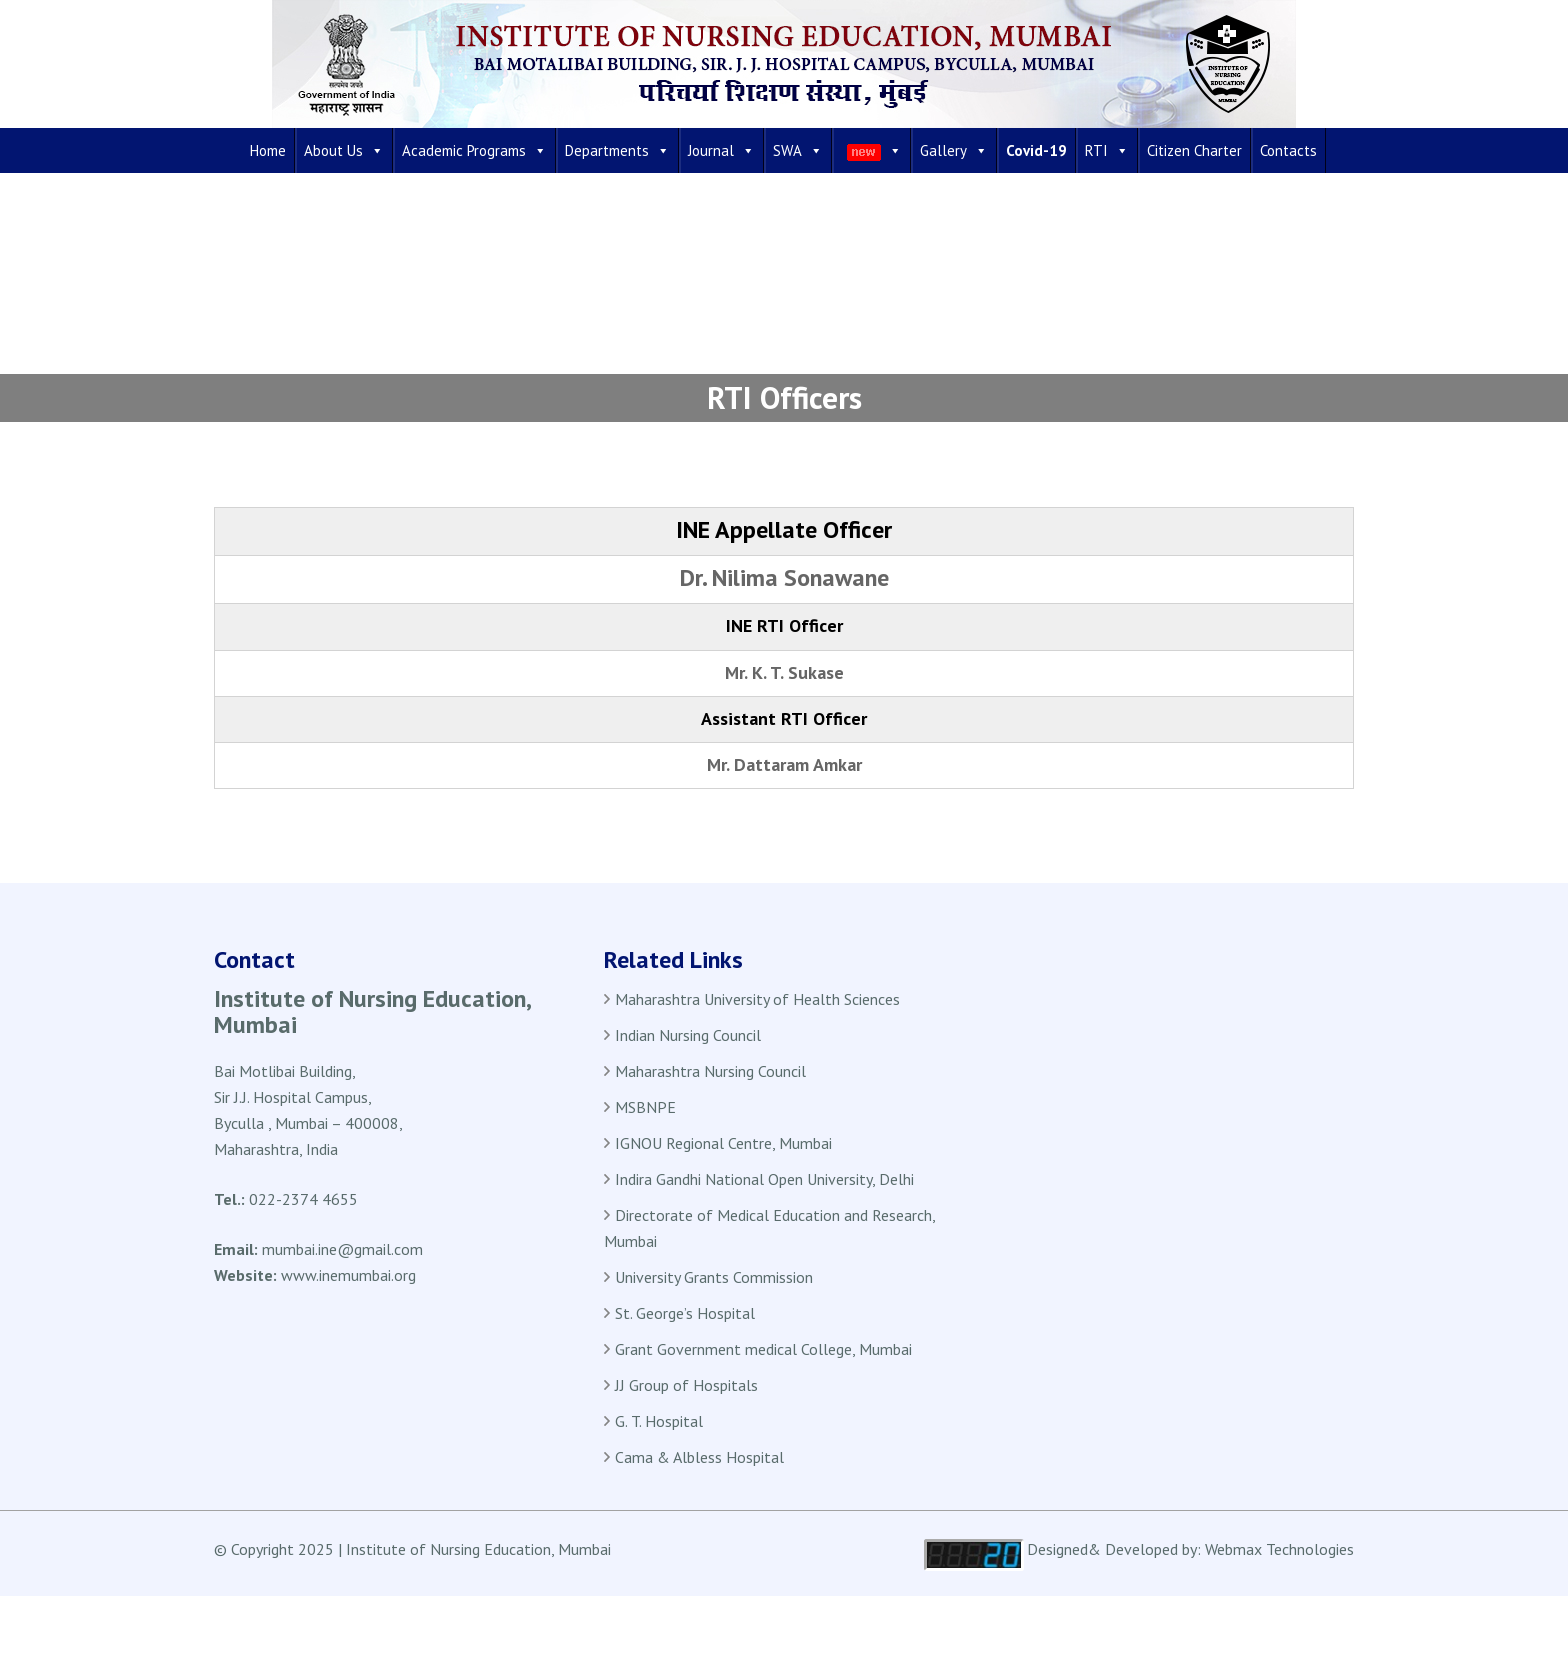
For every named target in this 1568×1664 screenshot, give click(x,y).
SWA (798, 150)
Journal (721, 150)
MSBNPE (645, 1107)
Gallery (954, 150)
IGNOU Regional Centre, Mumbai (723, 1143)
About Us (344, 150)
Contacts (1288, 150)
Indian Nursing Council (688, 1035)
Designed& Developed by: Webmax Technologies (1190, 1549)
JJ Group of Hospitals (686, 1385)
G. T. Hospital (659, 1421)
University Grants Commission (714, 1277)
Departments (617, 150)
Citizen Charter (1194, 150)
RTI (1107, 150)
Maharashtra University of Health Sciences (757, 999)
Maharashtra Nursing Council (710, 1071)
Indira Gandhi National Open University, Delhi (764, 1179)
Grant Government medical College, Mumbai (763, 1349)
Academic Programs (474, 150)
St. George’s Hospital (685, 1313)
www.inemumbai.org (348, 1275)
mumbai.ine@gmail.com (342, 1249)
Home (268, 150)
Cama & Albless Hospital (699, 1457)
